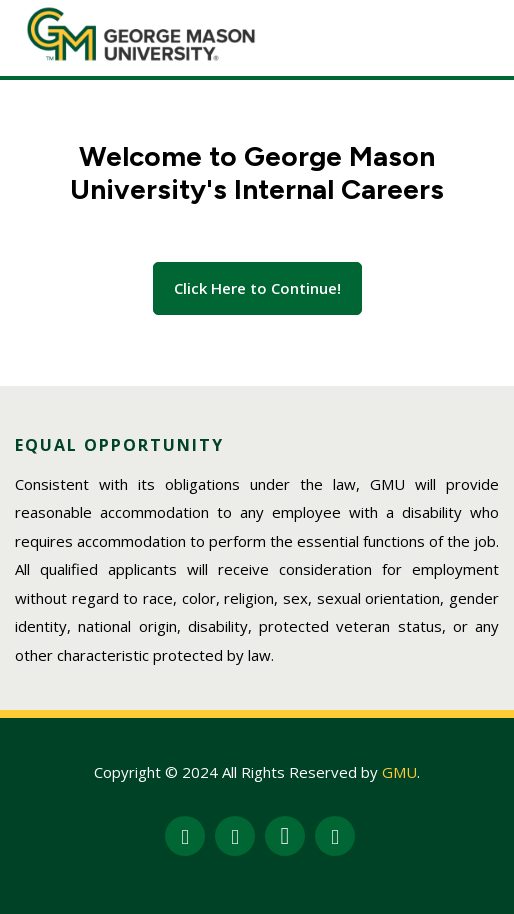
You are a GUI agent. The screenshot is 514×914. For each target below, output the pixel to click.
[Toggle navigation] (471, 34)
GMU (399, 772)
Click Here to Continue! (257, 288)
